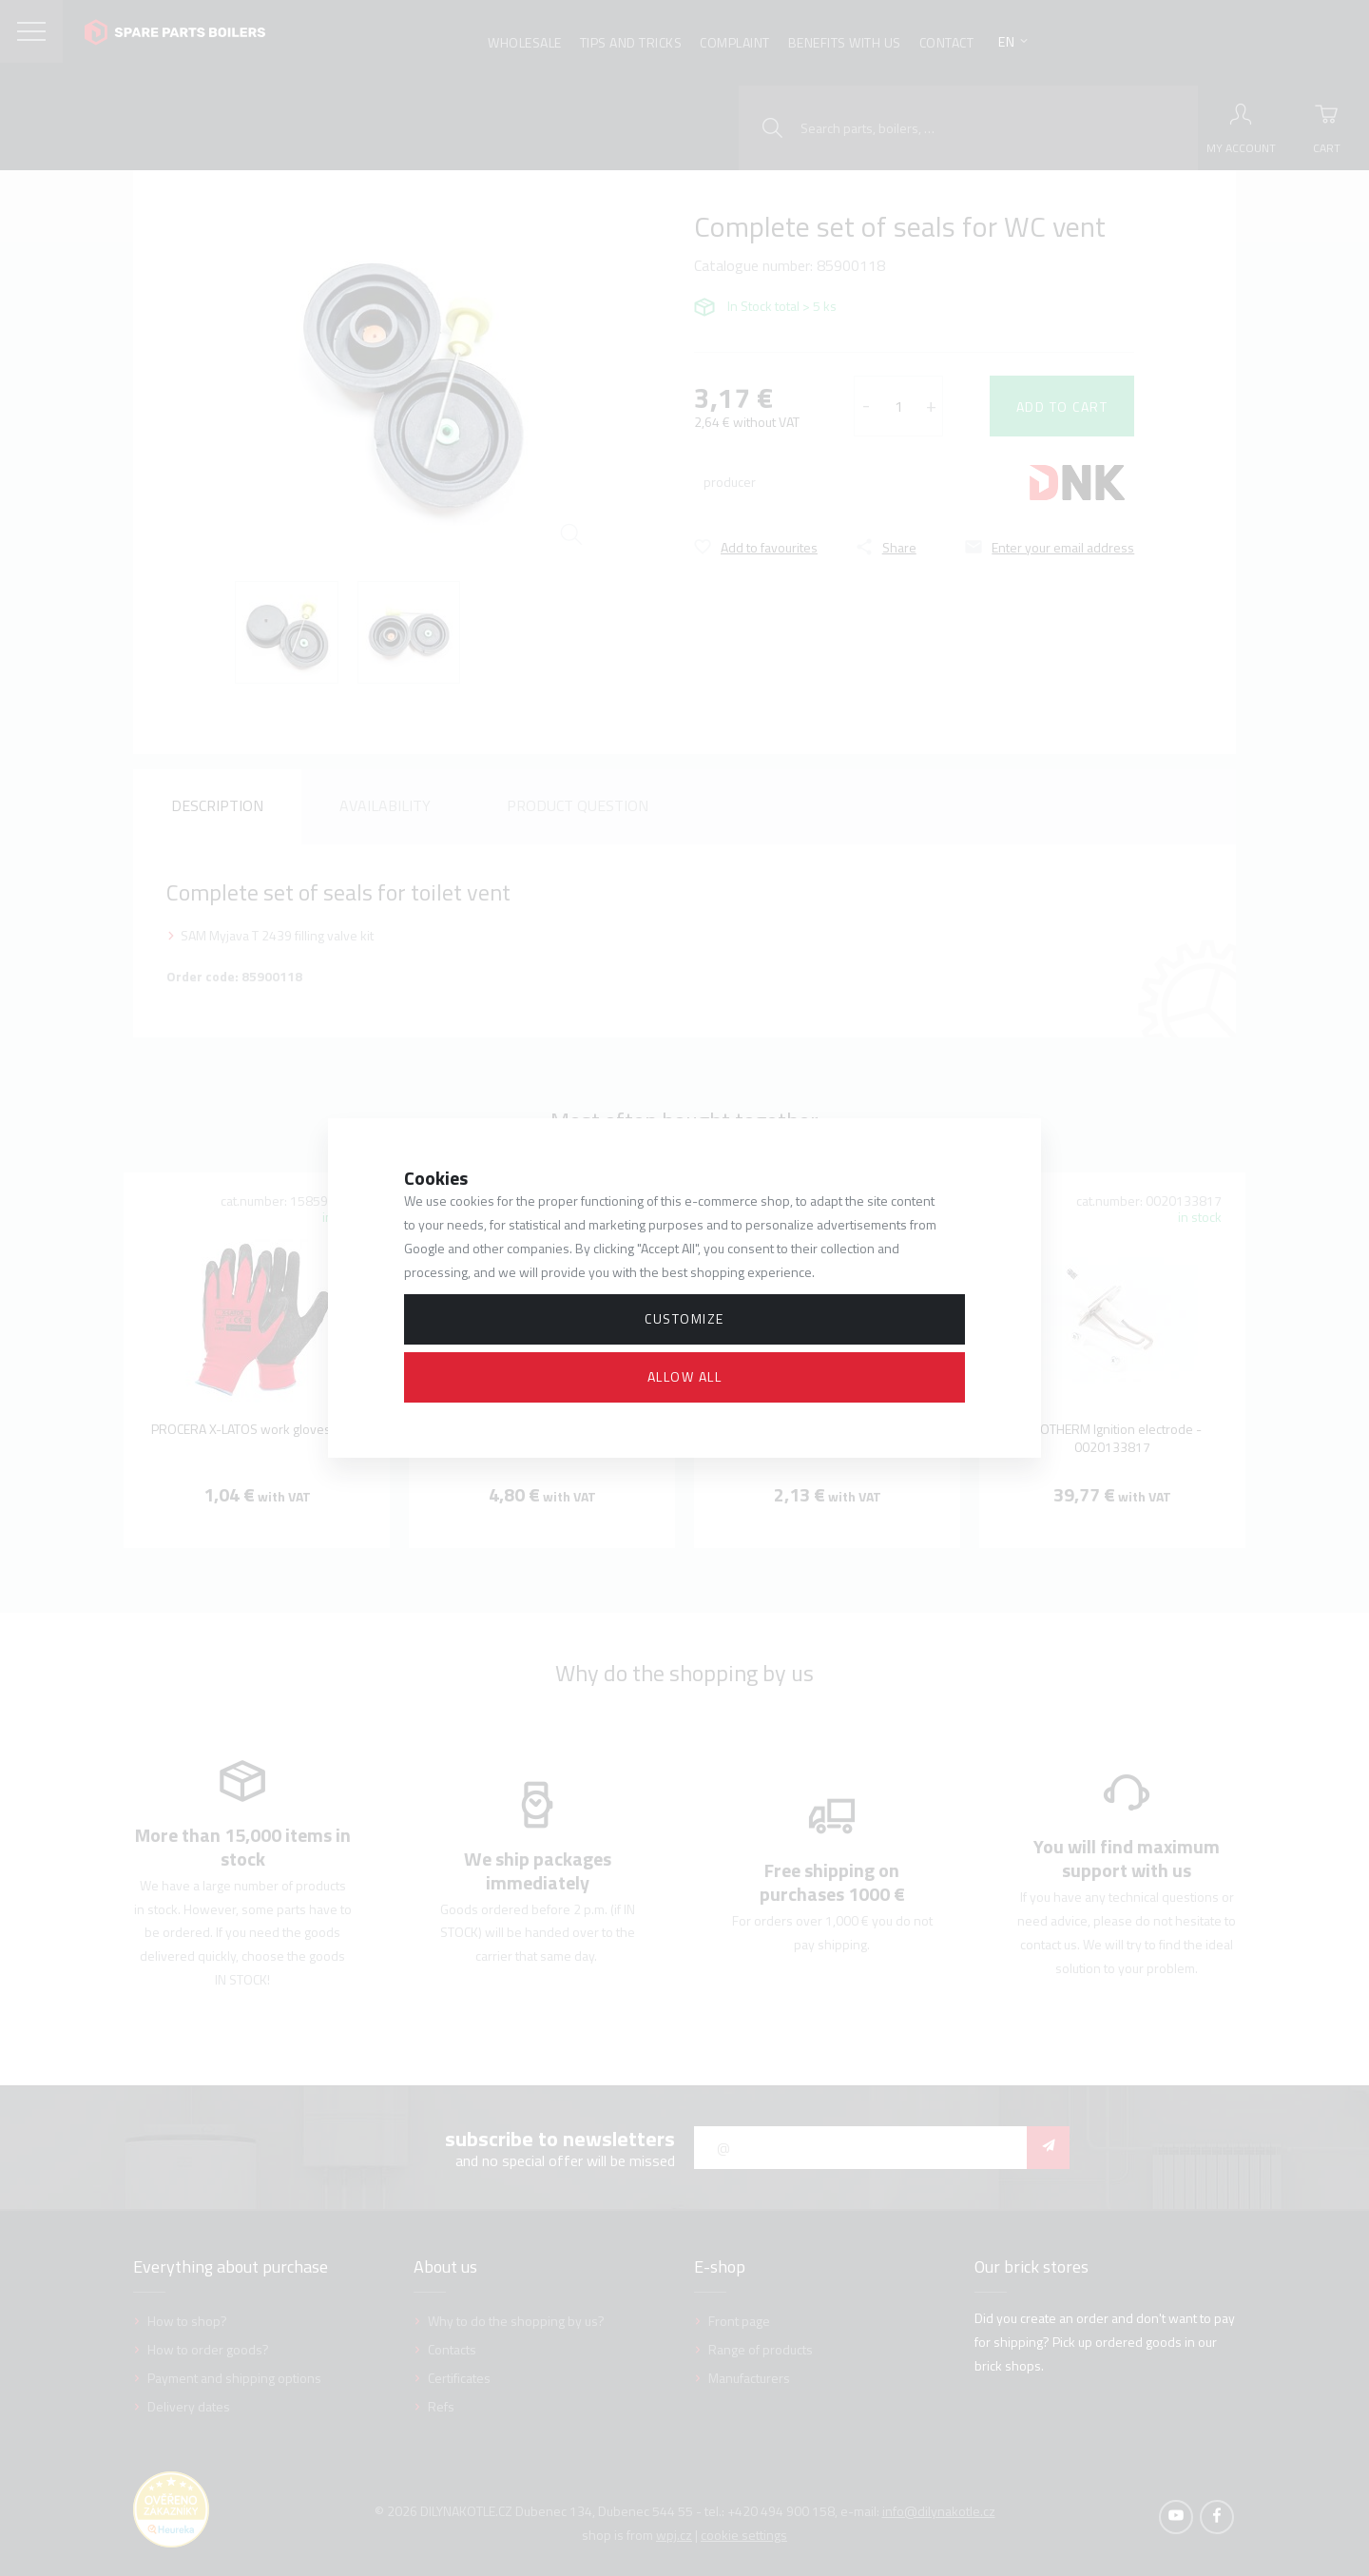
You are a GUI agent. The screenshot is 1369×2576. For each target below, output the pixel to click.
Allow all (685, 1376)
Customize (684, 1318)
